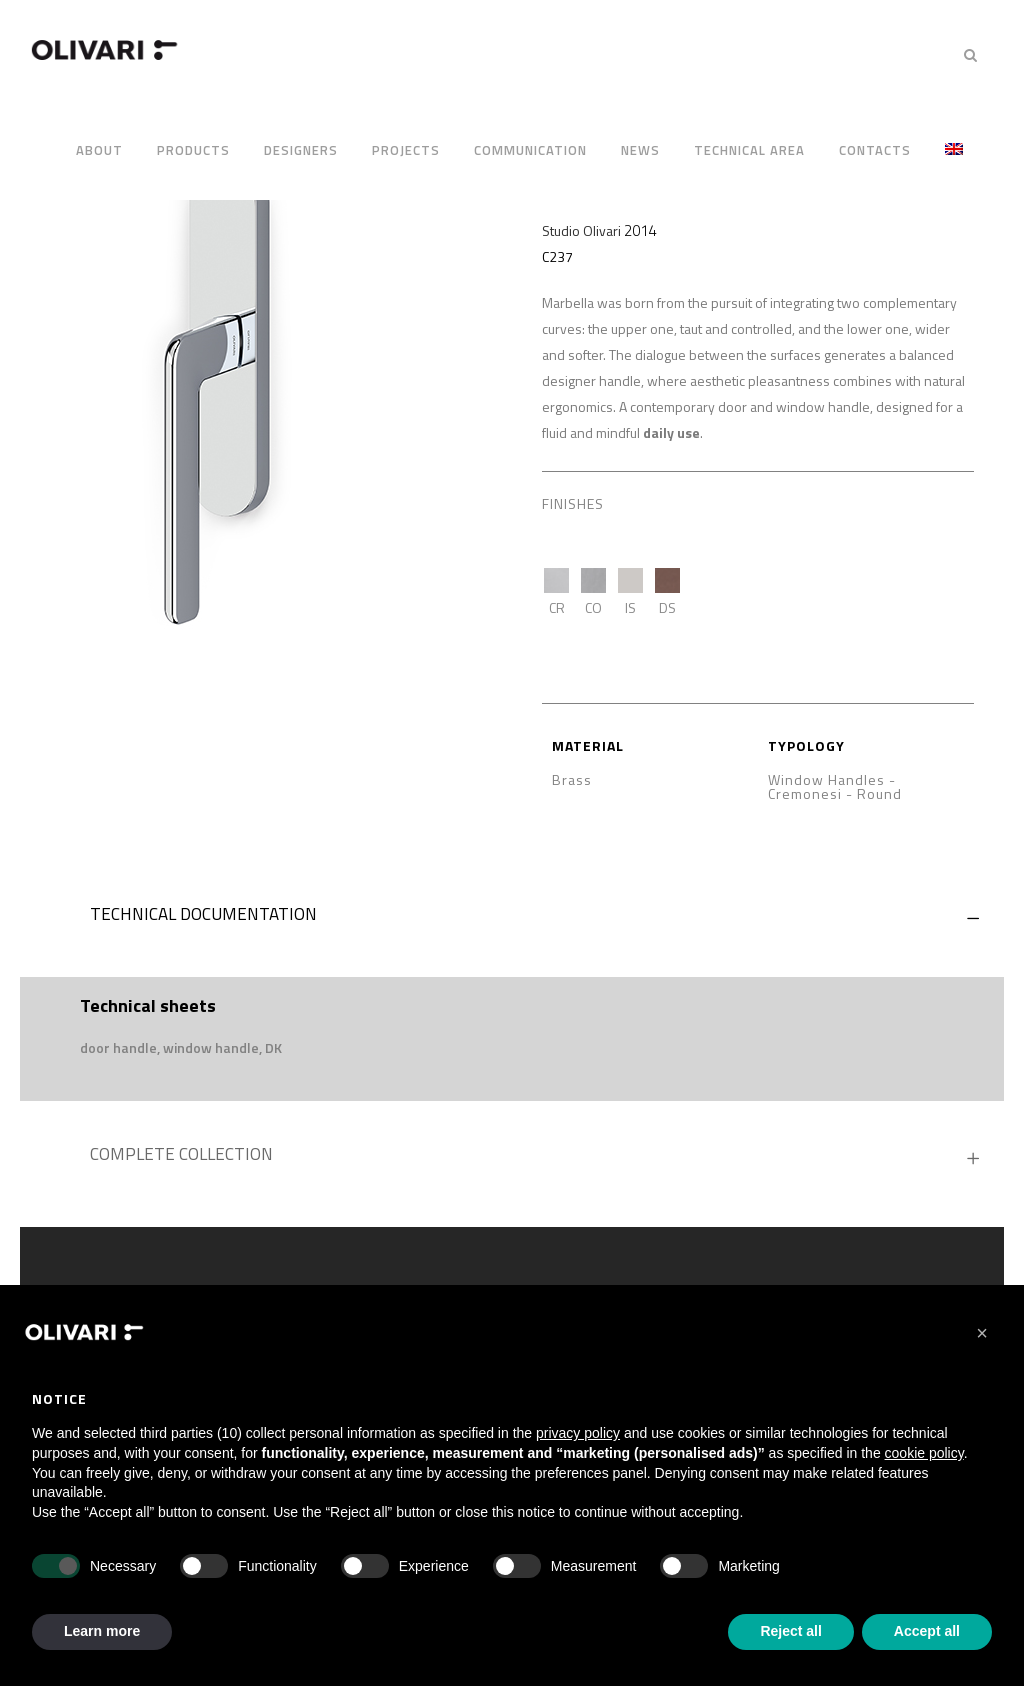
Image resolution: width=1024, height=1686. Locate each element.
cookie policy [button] (924, 1453)
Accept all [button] (927, 1631)
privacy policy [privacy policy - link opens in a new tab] (578, 1433)
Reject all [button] (790, 1631)
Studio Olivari (581, 230)
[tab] (512, 919)
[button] (982, 1333)
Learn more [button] (102, 1631)
